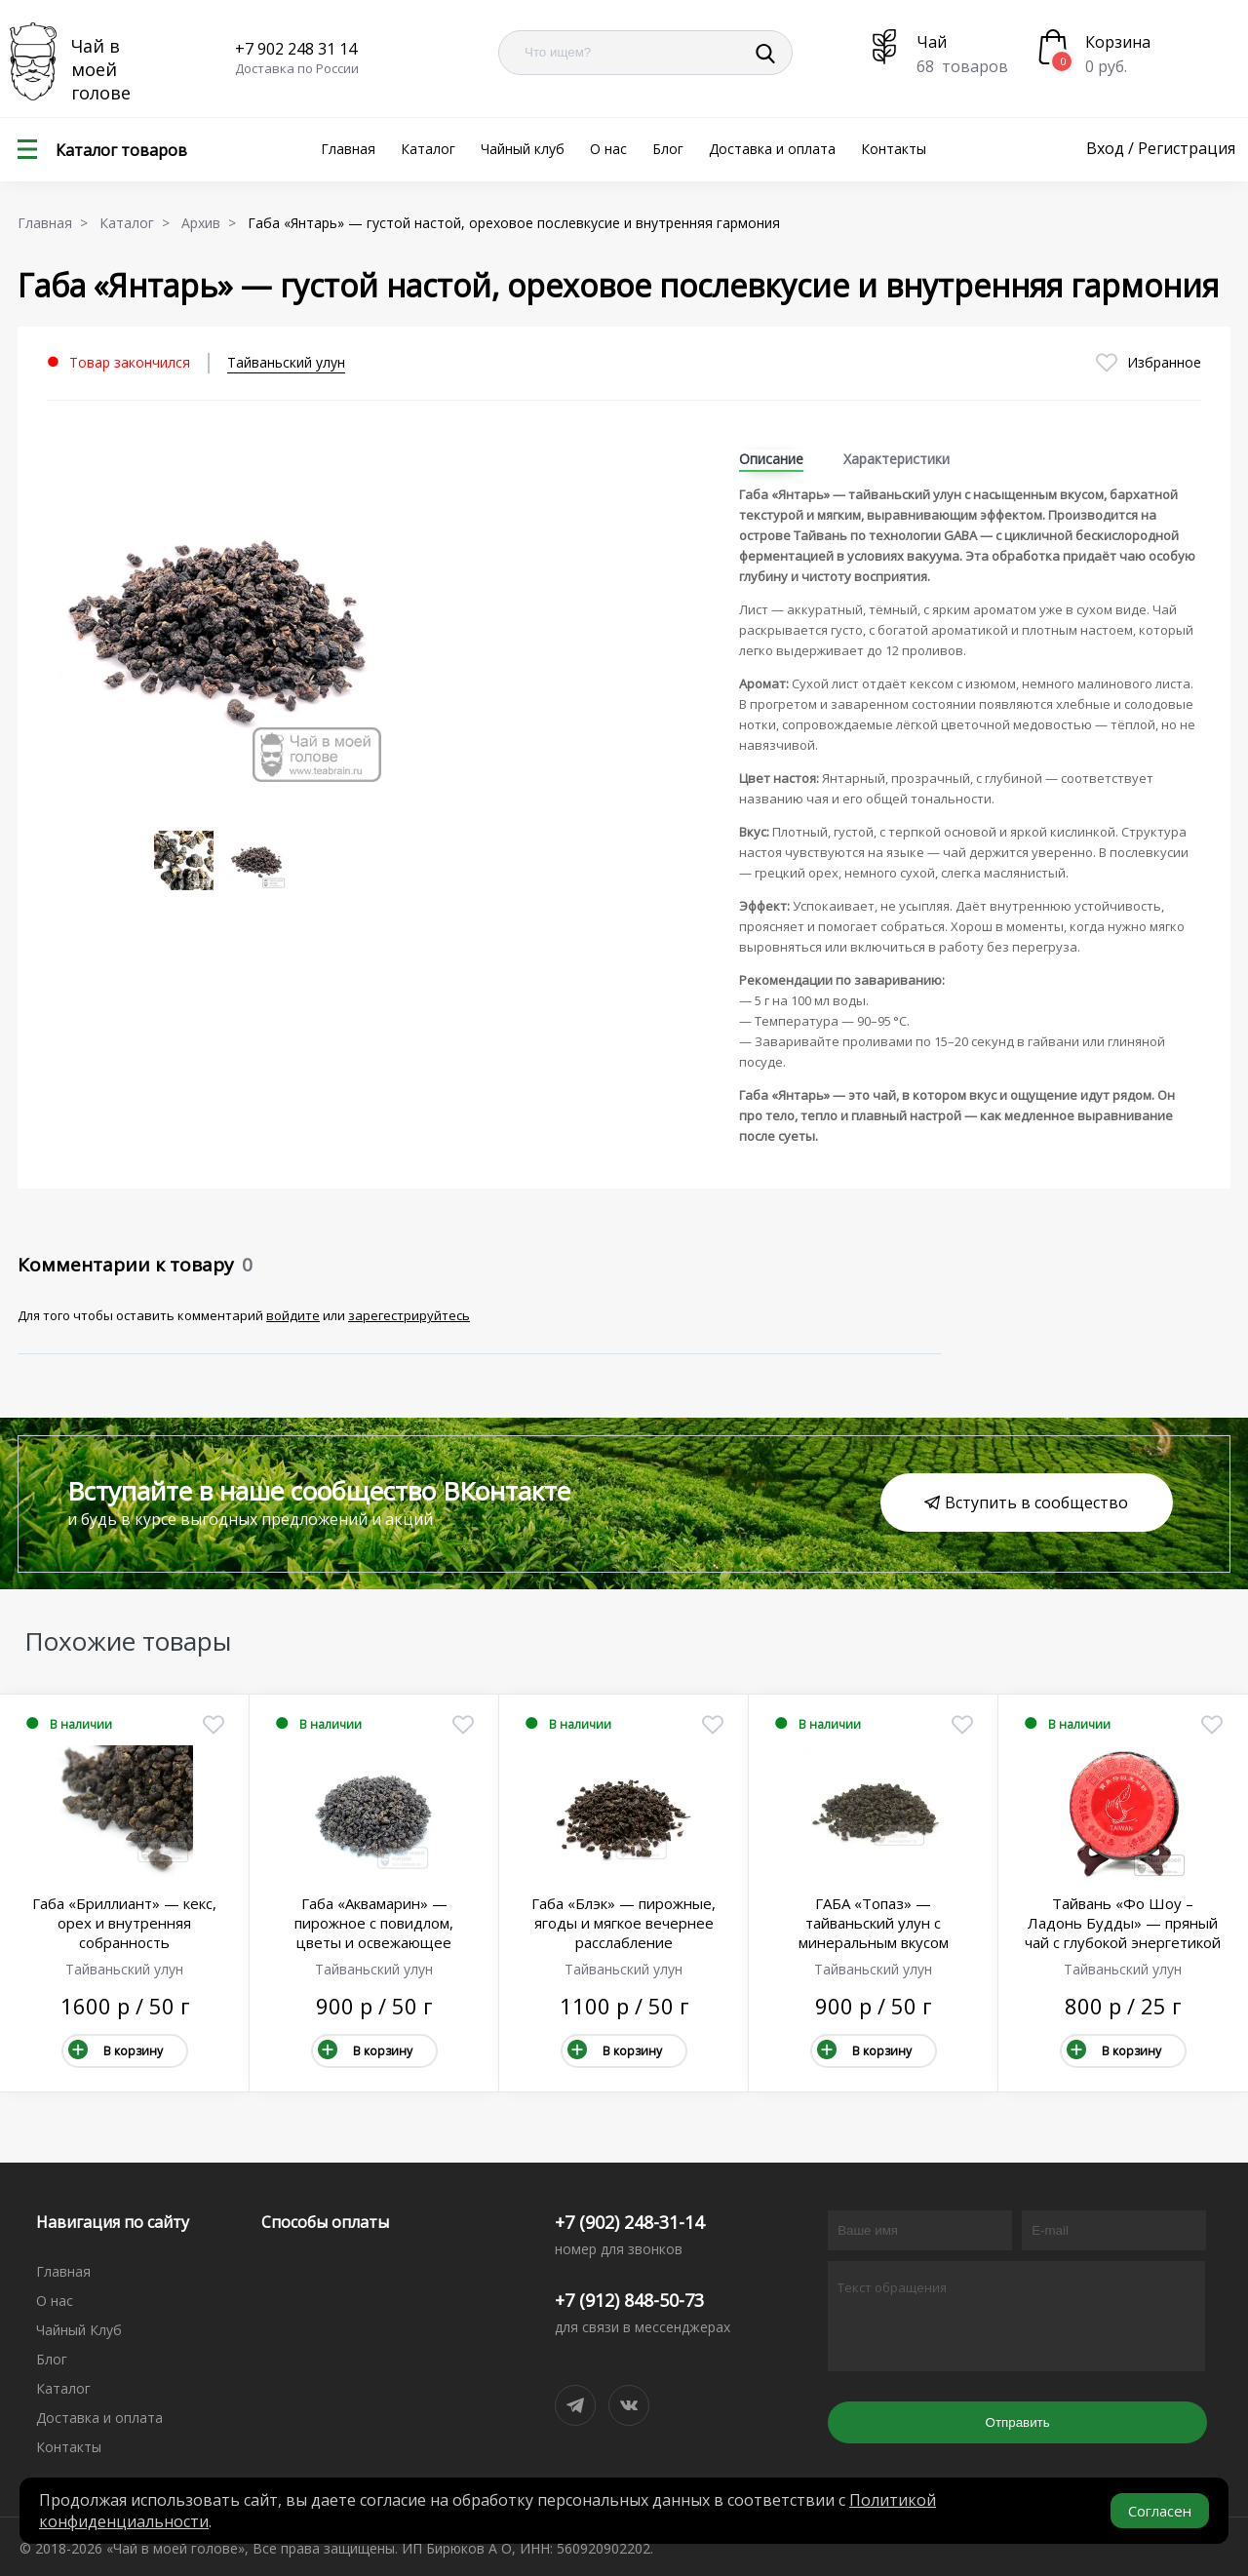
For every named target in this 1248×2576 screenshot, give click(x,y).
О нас (608, 148)
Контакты (893, 148)
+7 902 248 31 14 (296, 48)
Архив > (212, 223)
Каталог (428, 148)
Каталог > (138, 223)
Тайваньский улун (286, 362)
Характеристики (896, 458)
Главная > (57, 223)
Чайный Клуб (79, 2330)
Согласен (1159, 2510)
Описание (771, 458)
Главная (348, 148)
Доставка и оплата (772, 148)
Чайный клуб (523, 148)
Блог (667, 148)
